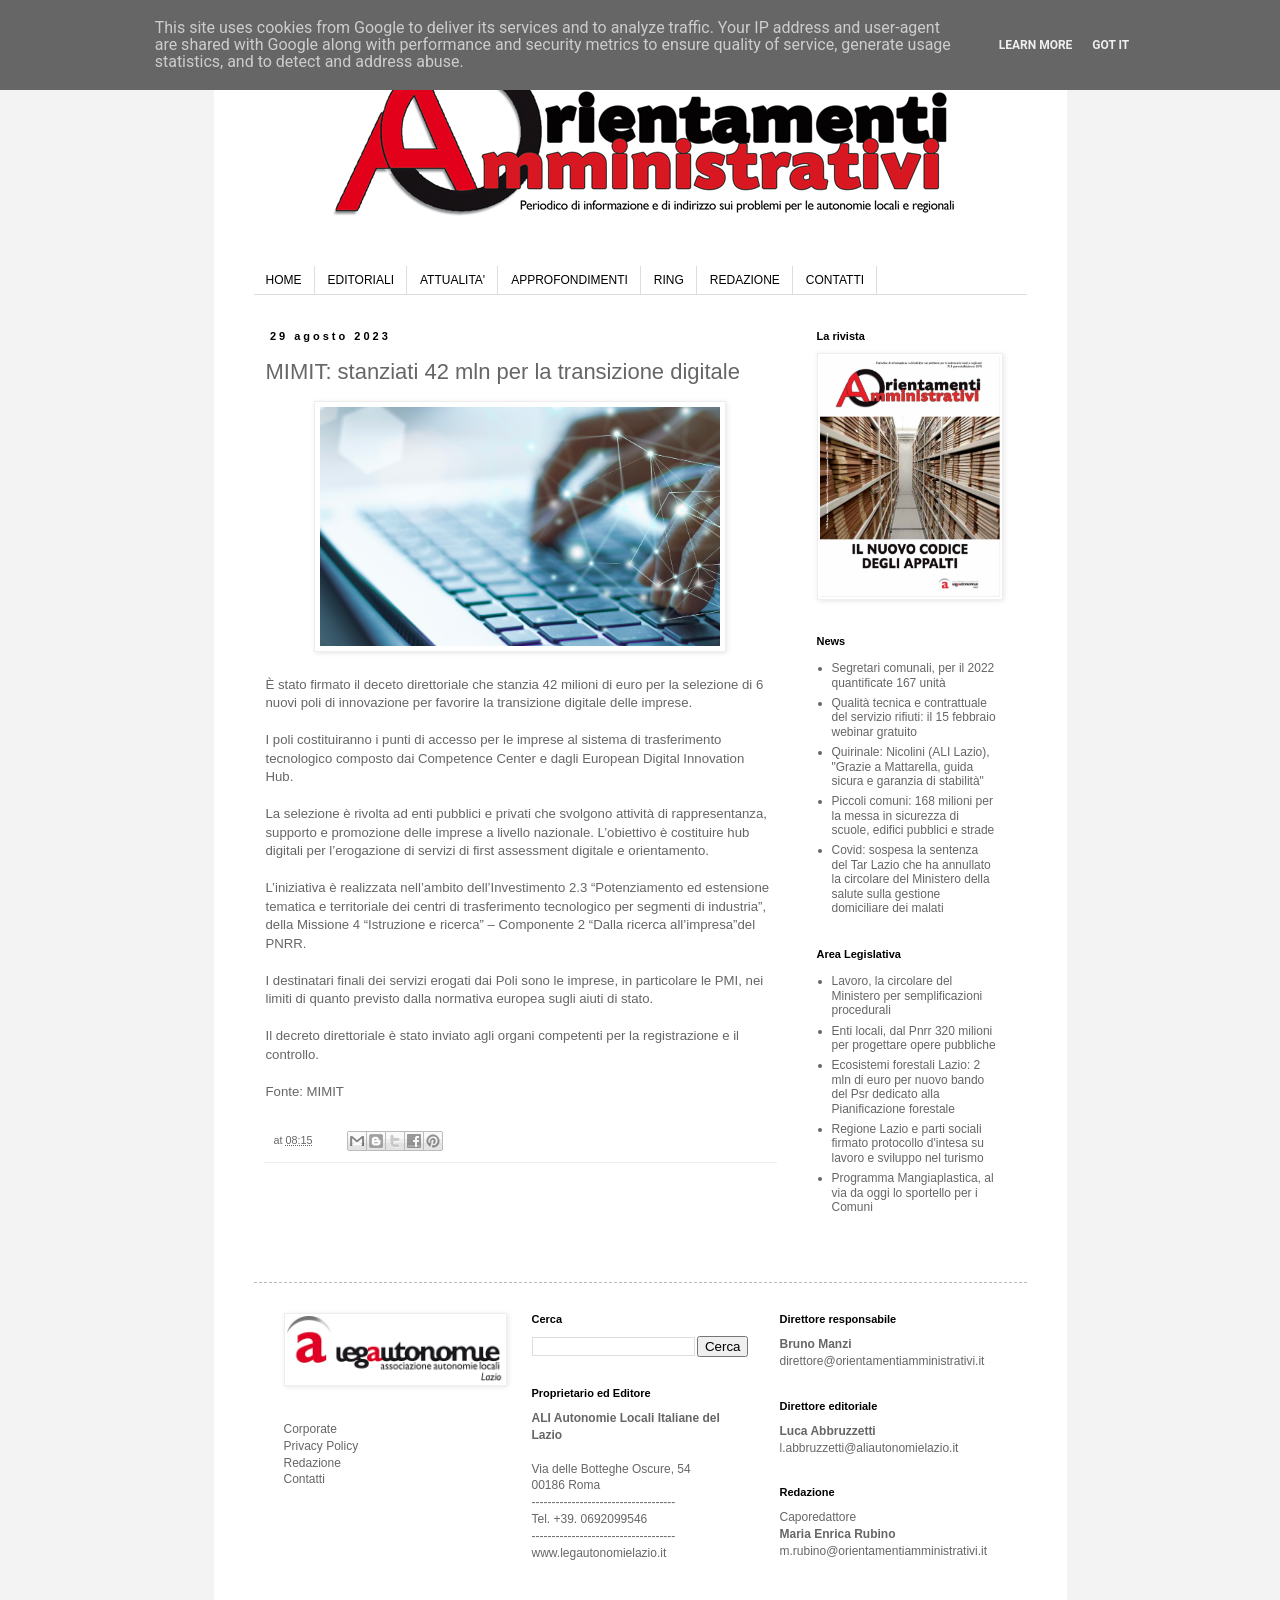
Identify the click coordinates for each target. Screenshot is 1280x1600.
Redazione (312, 1463)
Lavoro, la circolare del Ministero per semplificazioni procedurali (907, 995)
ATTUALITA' (452, 280)
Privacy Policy (321, 1446)
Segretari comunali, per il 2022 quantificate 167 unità (913, 675)
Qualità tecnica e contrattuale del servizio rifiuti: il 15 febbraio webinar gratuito (914, 717)
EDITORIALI (361, 280)
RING (669, 280)
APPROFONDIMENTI (569, 280)
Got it (1110, 45)
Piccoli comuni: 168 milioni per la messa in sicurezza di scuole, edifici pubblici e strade (913, 815)
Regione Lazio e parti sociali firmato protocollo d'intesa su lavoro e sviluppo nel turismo (908, 1143)
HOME (284, 280)
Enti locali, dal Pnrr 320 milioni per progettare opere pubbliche (914, 1038)
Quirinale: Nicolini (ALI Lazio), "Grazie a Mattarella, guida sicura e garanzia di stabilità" (911, 766)
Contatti (304, 1479)
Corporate (310, 1429)
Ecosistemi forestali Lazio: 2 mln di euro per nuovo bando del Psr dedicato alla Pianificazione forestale (908, 1086)
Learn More (1036, 45)
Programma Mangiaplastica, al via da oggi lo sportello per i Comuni (913, 1192)
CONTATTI (835, 280)
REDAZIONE (745, 280)
